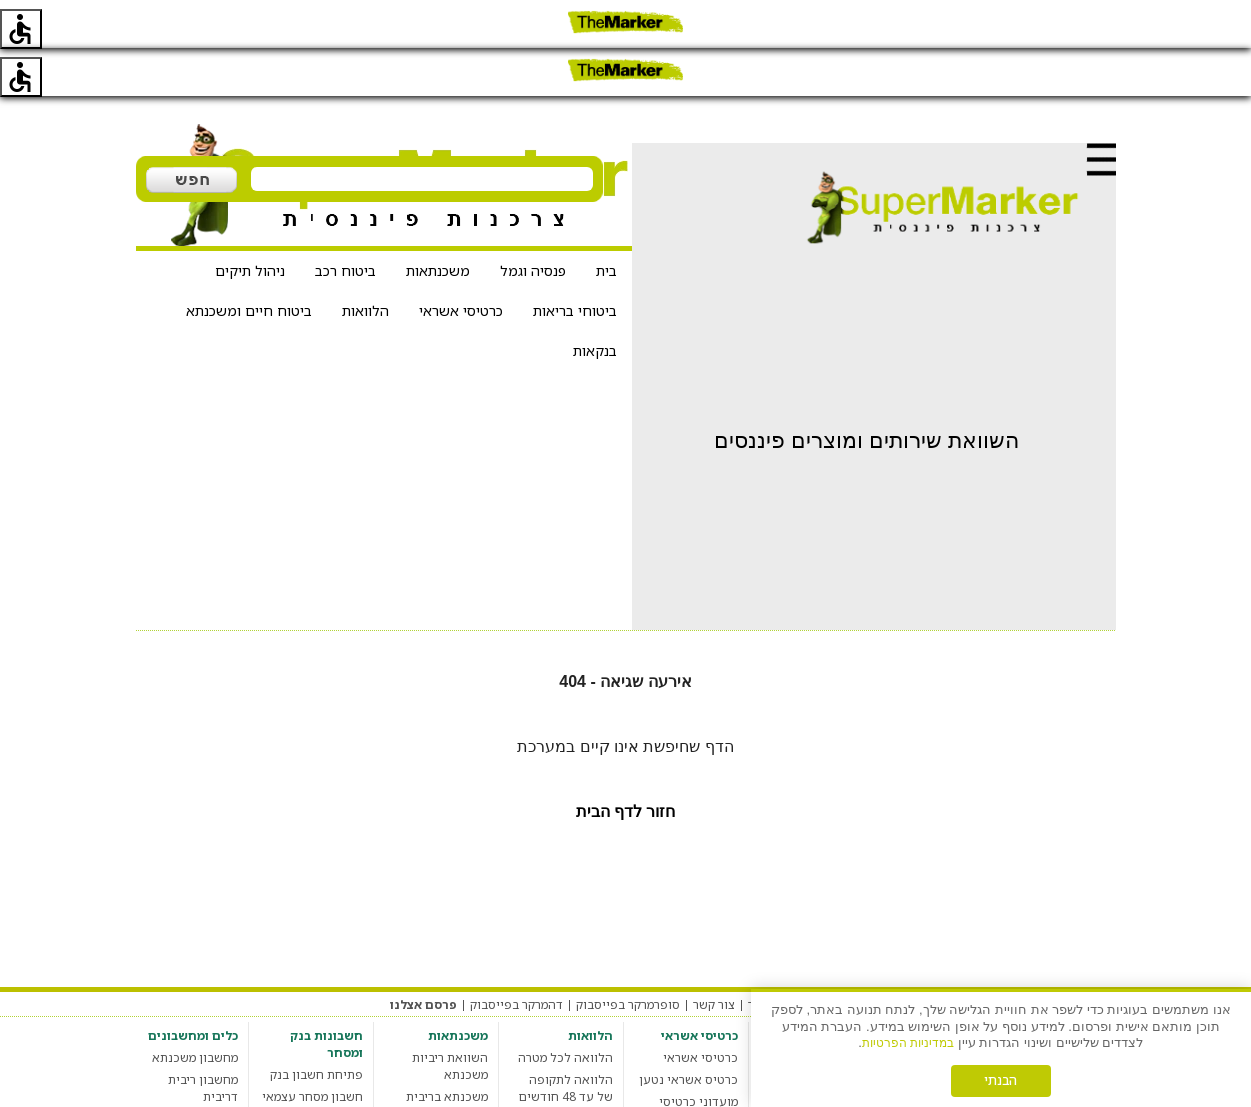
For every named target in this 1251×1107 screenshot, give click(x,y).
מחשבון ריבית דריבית (203, 1040)
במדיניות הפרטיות (908, 1042)
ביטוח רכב (345, 222)
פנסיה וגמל (533, 222)
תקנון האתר (1035, 956)
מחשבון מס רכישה (191, 1070)
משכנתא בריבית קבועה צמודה (447, 1057)
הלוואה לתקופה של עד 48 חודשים (566, 1040)
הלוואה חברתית (571, 1092)
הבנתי (1001, 1080)
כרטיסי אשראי (461, 262)
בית (606, 222)
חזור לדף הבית (626, 763)
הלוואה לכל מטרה (565, 1009)
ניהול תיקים (250, 222)
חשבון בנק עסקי (321, 1070)
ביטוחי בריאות (575, 262)
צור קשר (714, 956)
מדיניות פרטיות (952, 956)
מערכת (1097, 956)
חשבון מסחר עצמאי (312, 1048)
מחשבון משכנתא (195, 1009)
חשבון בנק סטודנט (314, 1092)
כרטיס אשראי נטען (688, 1031)
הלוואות (365, 262)
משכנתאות (438, 222)
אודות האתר (780, 956)
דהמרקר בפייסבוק (516, 956)
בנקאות (595, 302)
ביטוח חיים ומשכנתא (249, 262)
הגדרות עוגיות (862, 956)
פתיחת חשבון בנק (316, 1026)
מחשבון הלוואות (570, 1070)
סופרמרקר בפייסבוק (628, 956)
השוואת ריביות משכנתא (450, 1018)
